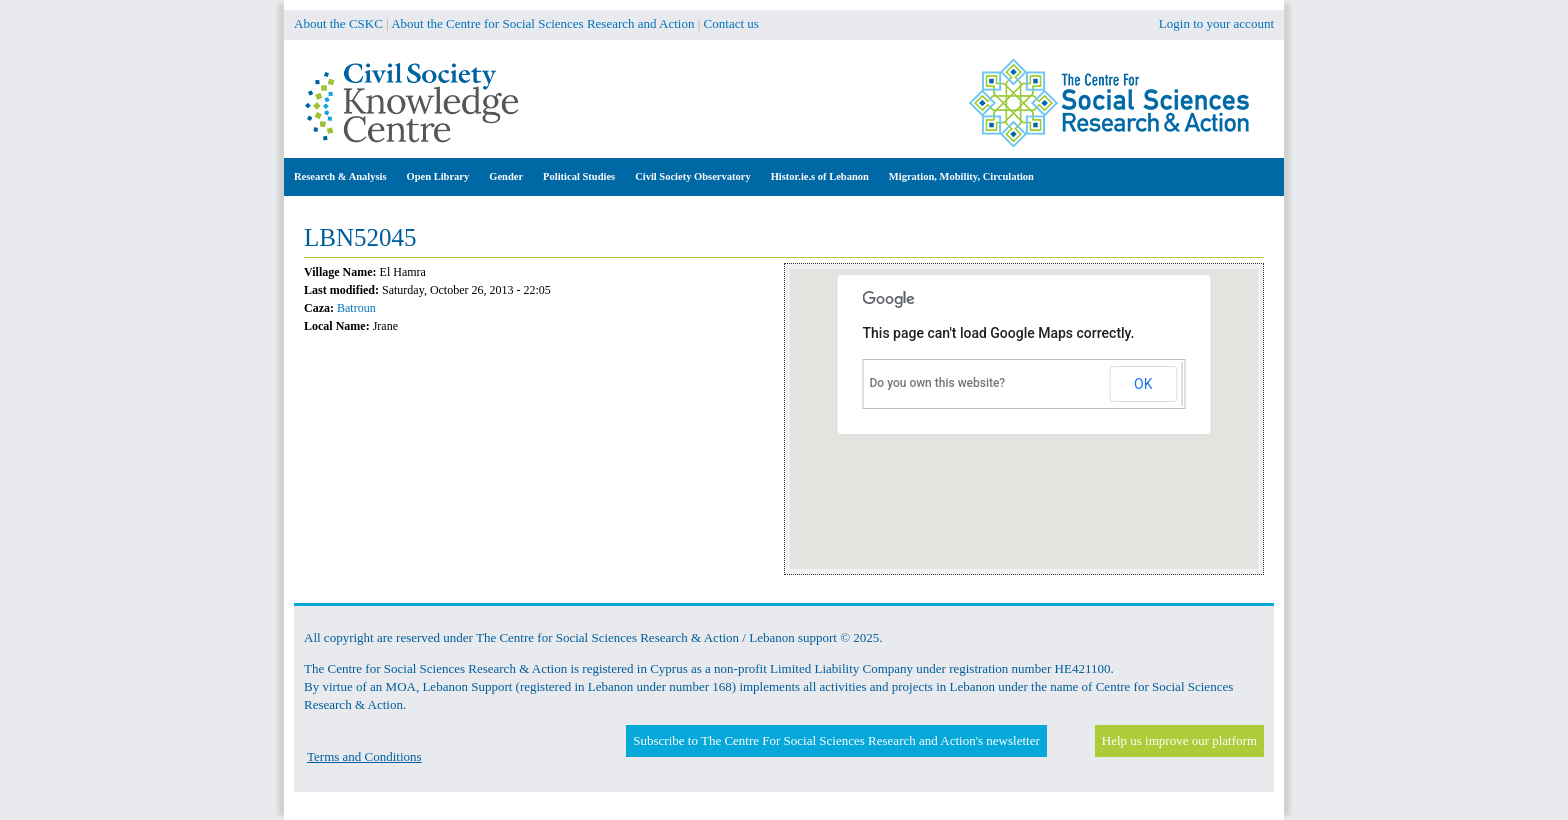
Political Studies (579, 176)
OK (1143, 384)
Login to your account (1216, 23)
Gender (506, 176)
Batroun (356, 308)
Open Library (438, 176)
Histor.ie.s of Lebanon (820, 176)
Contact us (731, 23)
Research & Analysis (340, 176)
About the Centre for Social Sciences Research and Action (542, 23)
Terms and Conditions (364, 756)
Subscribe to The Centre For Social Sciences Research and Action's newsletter (836, 740)
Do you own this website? (938, 383)
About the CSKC (338, 23)
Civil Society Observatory (692, 176)
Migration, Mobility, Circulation (961, 176)
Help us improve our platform (1179, 740)
